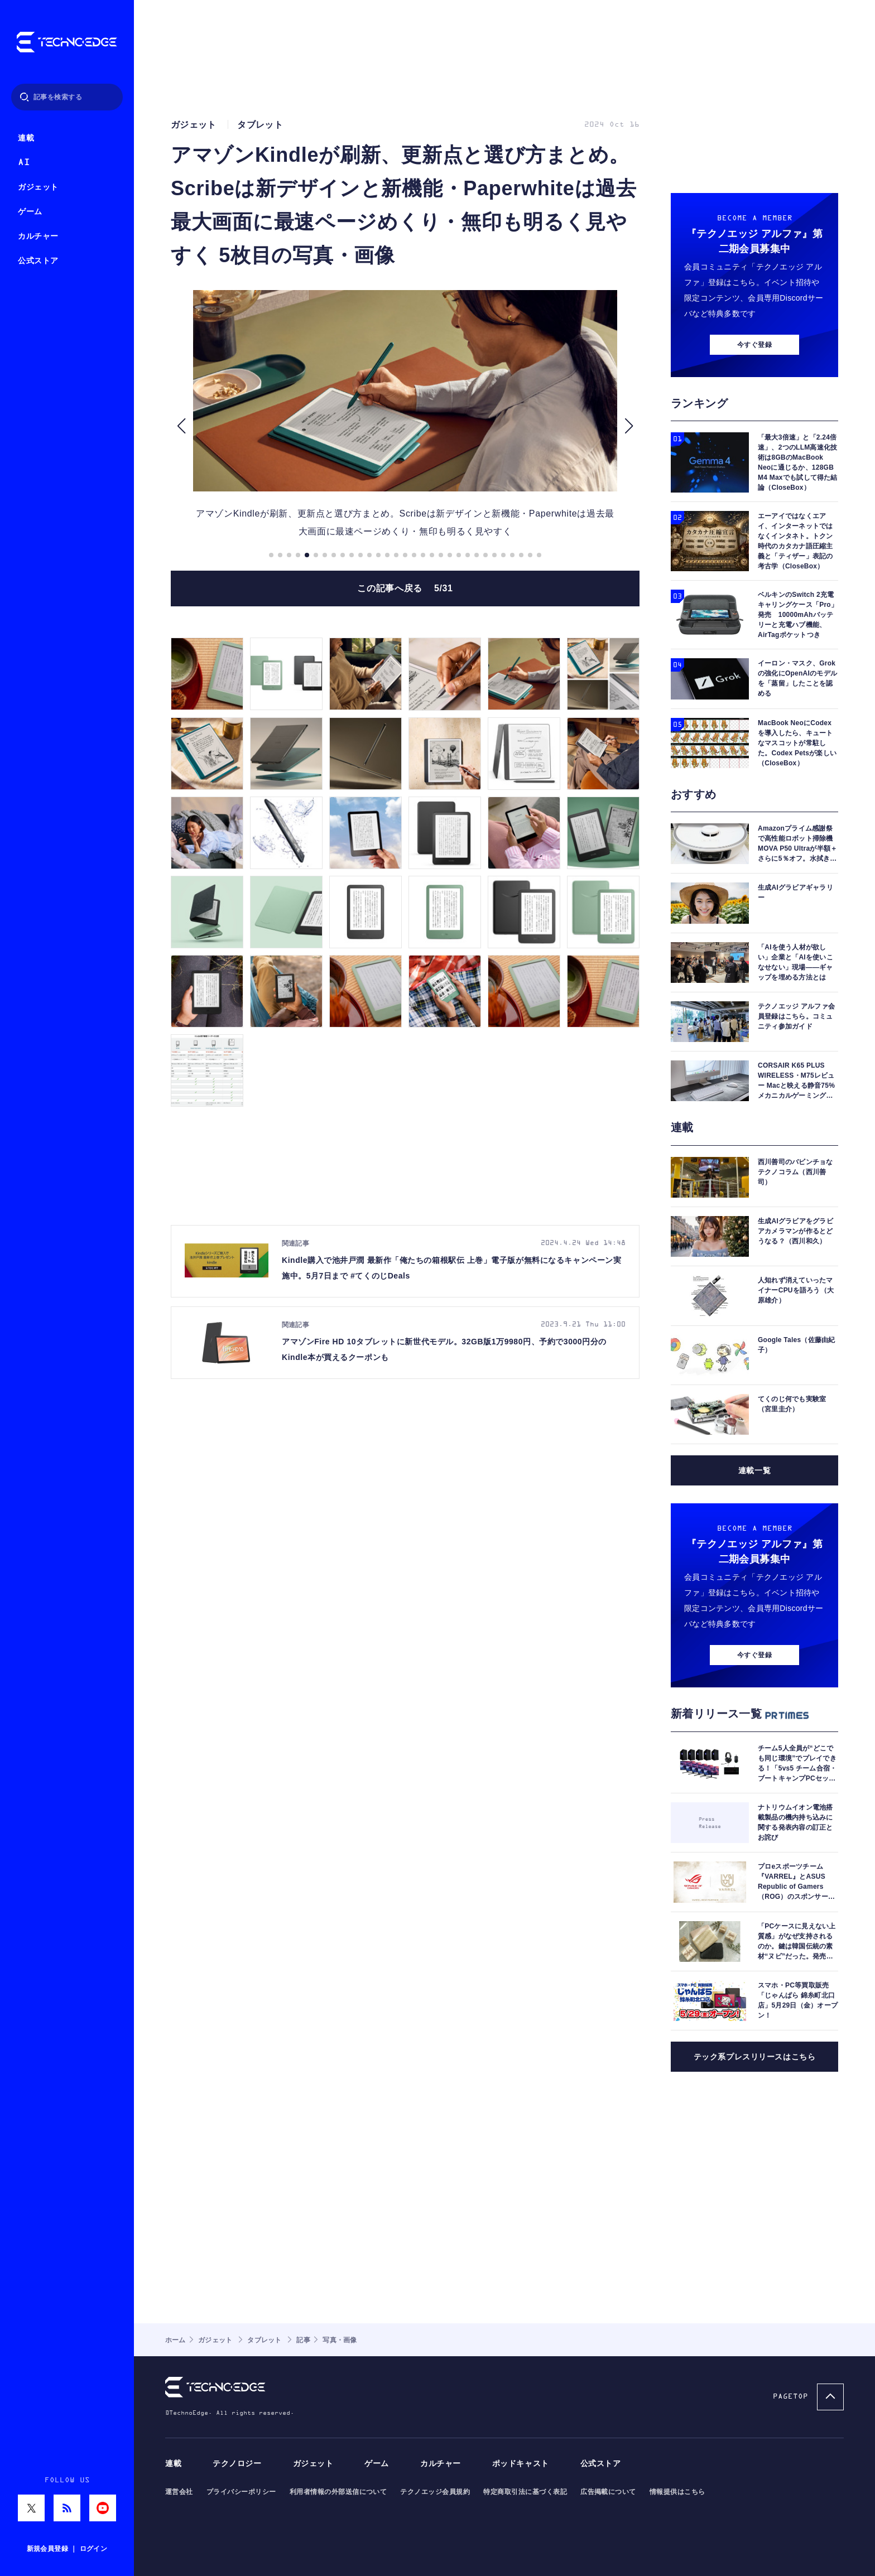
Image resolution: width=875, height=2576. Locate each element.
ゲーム (30, 212)
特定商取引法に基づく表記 (525, 2492)
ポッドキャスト (520, 2463)
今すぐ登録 (754, 345)
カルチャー (38, 236)
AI (24, 162)
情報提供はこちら (677, 2492)
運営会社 (179, 2492)
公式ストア (38, 261)
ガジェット (38, 187)
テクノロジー (237, 2463)
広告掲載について (608, 2492)
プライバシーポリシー (241, 2492)
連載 (26, 138)
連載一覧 (754, 1470)
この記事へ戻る (405, 588)
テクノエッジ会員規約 (435, 2492)
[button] (181, 426)
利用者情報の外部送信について (338, 2492)
